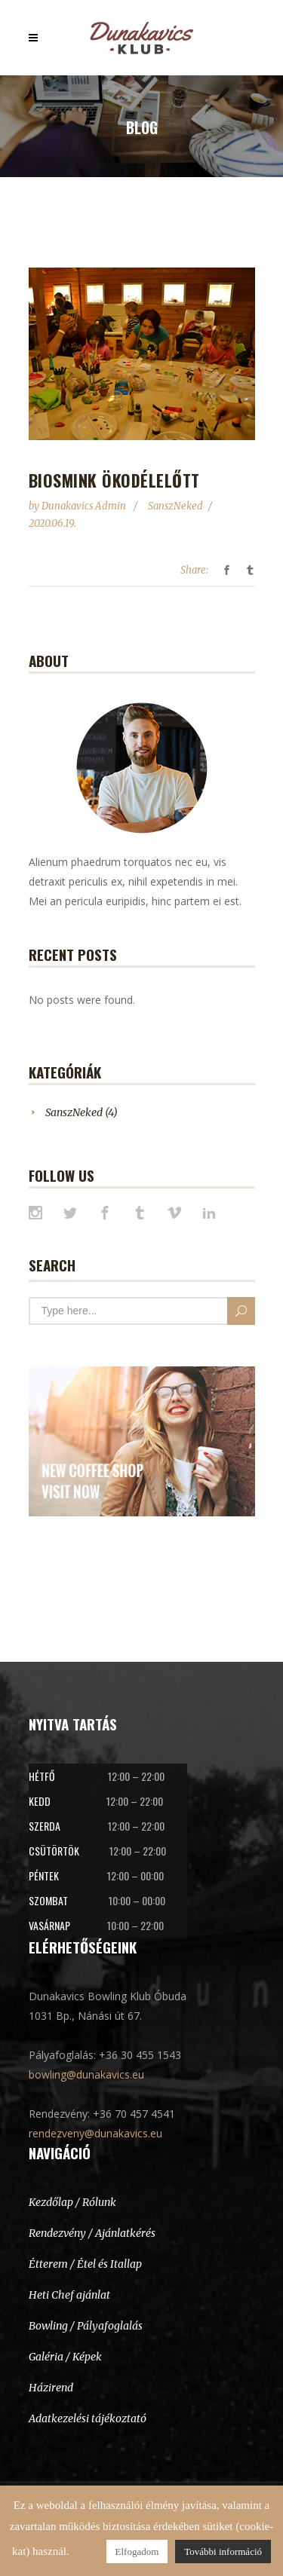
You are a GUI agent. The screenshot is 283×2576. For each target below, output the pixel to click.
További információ (223, 2551)
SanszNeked (175, 506)
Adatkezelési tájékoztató (87, 2418)
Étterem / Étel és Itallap (85, 2264)
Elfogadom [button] (137, 2551)
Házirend (51, 2387)
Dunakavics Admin (85, 506)
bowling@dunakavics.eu (86, 2074)
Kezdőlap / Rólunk (72, 2202)
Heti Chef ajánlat (69, 2295)
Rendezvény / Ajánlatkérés (92, 2233)
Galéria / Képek (65, 2356)
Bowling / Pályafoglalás (86, 2326)
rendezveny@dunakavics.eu (95, 2133)
